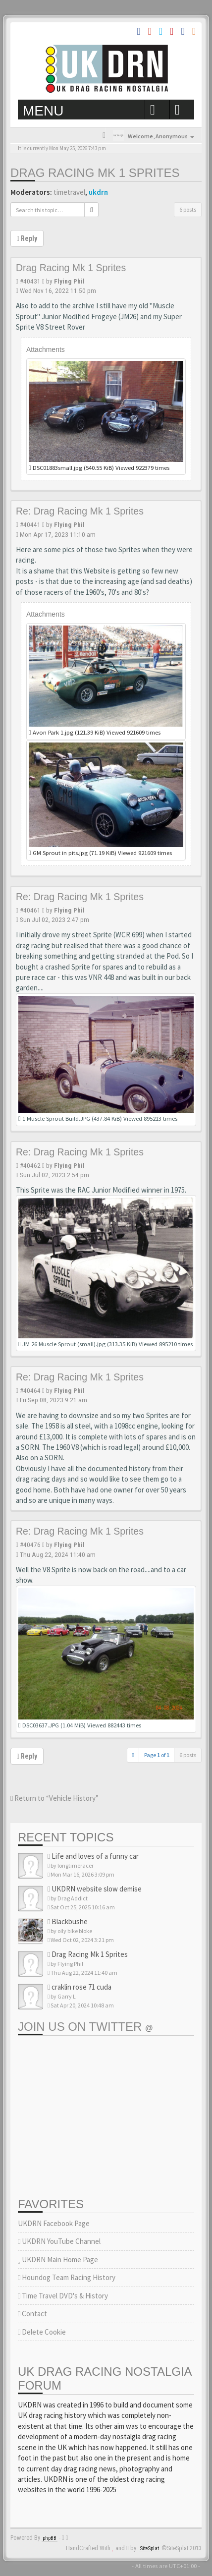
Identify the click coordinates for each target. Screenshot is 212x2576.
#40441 (30, 524)
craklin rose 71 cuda (79, 1987)
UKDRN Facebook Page (54, 2223)
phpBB (49, 2538)
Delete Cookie (42, 2332)
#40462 (30, 1165)
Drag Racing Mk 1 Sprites (94, 172)
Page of (156, 1755)
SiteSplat (149, 2548)
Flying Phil (69, 281)
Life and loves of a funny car (93, 1856)
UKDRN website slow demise (95, 1888)
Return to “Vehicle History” (54, 1798)
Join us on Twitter (85, 2026)
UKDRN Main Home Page (58, 2259)
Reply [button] (27, 238)
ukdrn (98, 192)
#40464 (30, 1390)
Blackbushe (68, 1921)
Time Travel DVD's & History (63, 2295)
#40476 (30, 1544)
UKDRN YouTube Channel (59, 2241)
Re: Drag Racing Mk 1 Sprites (80, 511)
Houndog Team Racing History (66, 2277)
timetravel (69, 192)
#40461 (30, 910)
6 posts (187, 209)
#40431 (30, 281)
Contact (32, 2313)
